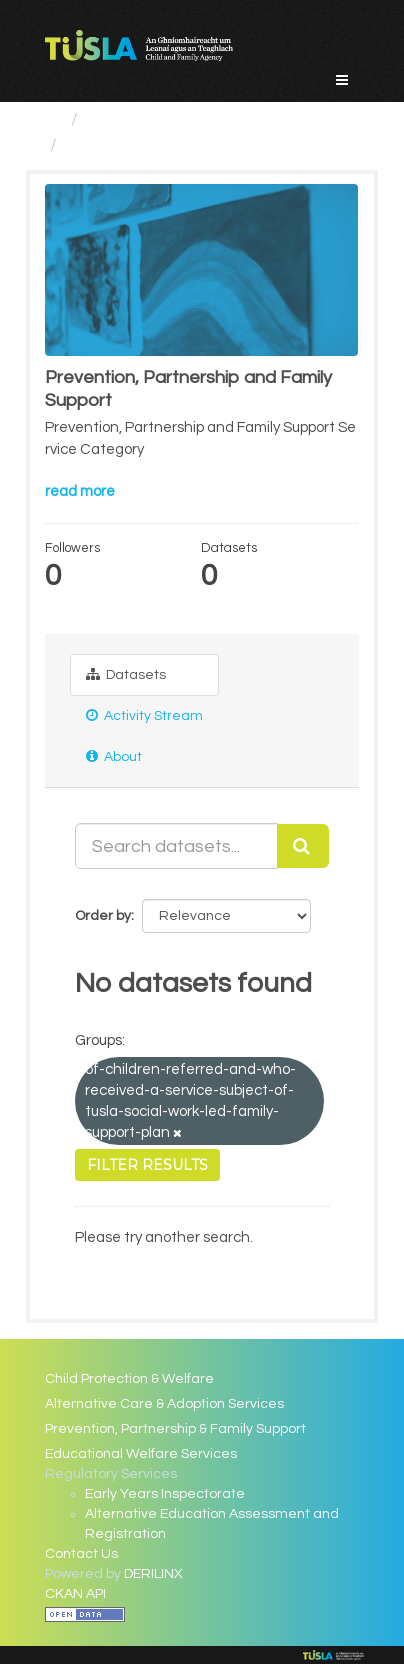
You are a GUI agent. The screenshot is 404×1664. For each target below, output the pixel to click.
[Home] (53, 119)
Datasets (126, 674)
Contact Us (81, 1554)
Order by (103, 916)
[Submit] (303, 846)
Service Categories (165, 119)
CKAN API (75, 1594)
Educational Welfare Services (141, 1454)
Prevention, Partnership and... (186, 145)
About (114, 756)
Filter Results (147, 1165)
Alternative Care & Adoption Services (164, 1404)
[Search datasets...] (176, 846)
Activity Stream (144, 715)
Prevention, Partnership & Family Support (175, 1429)
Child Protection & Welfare (129, 1379)
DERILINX (153, 1574)
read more (80, 491)
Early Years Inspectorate (165, 1494)
